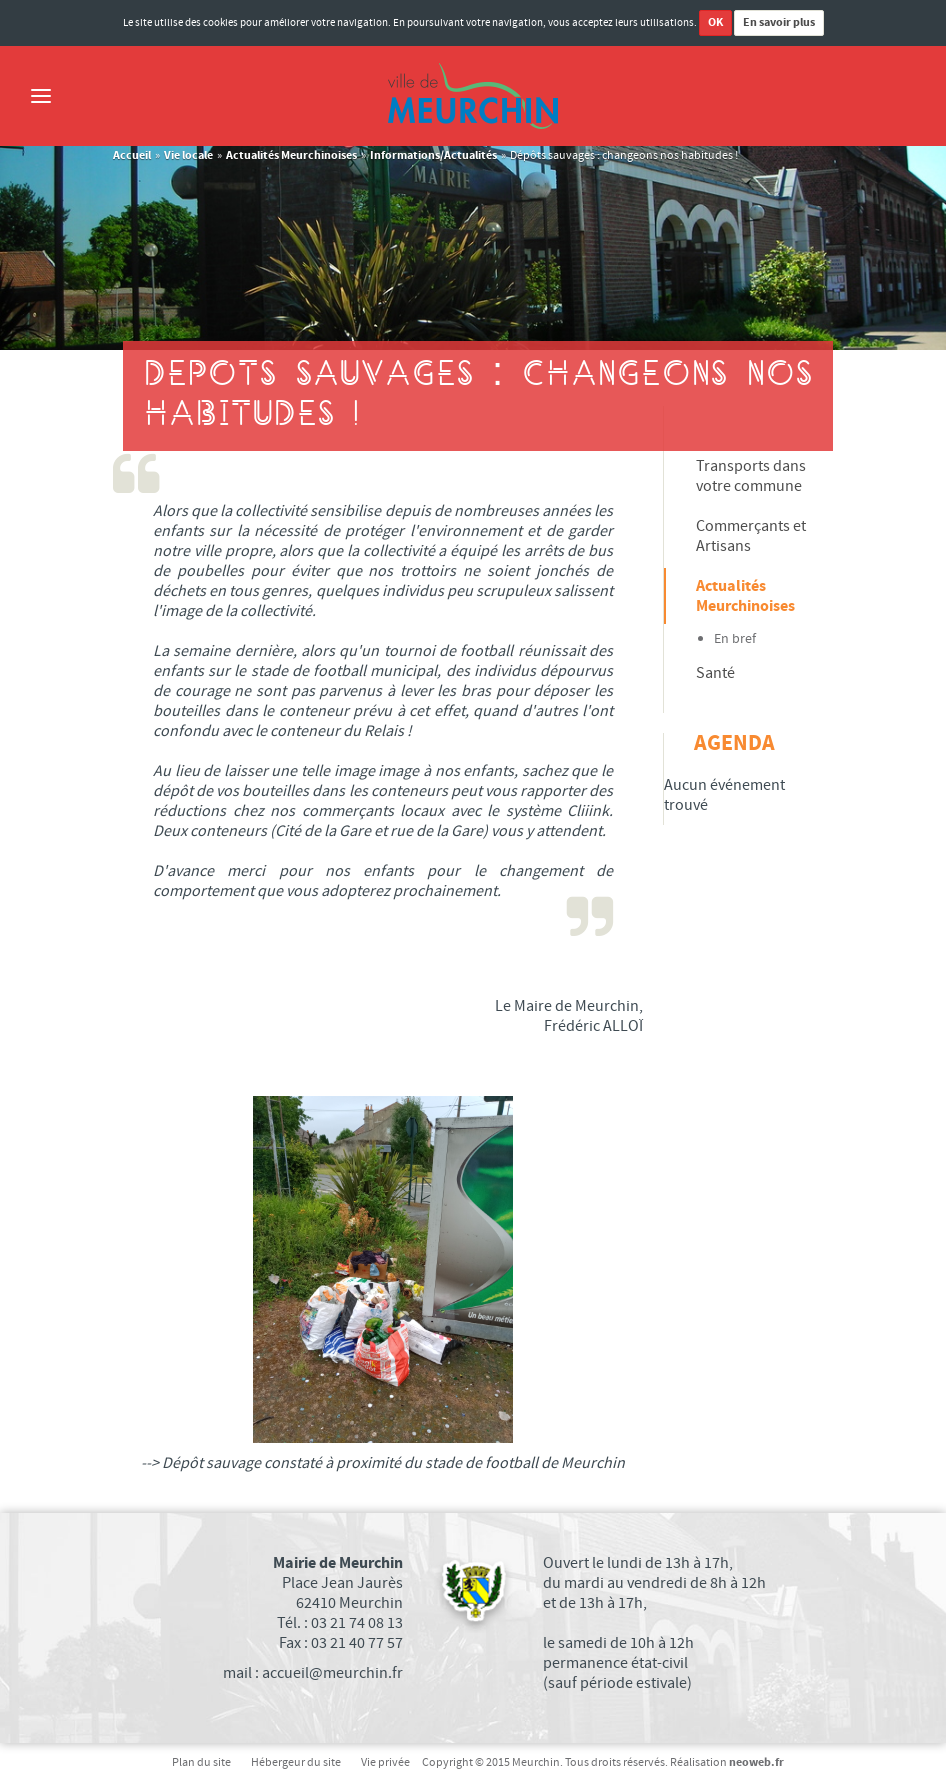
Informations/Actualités (433, 155)
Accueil (132, 155)
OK (715, 22)
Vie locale (188, 155)
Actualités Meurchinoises (291, 155)
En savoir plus (779, 22)
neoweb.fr (756, 1762)
